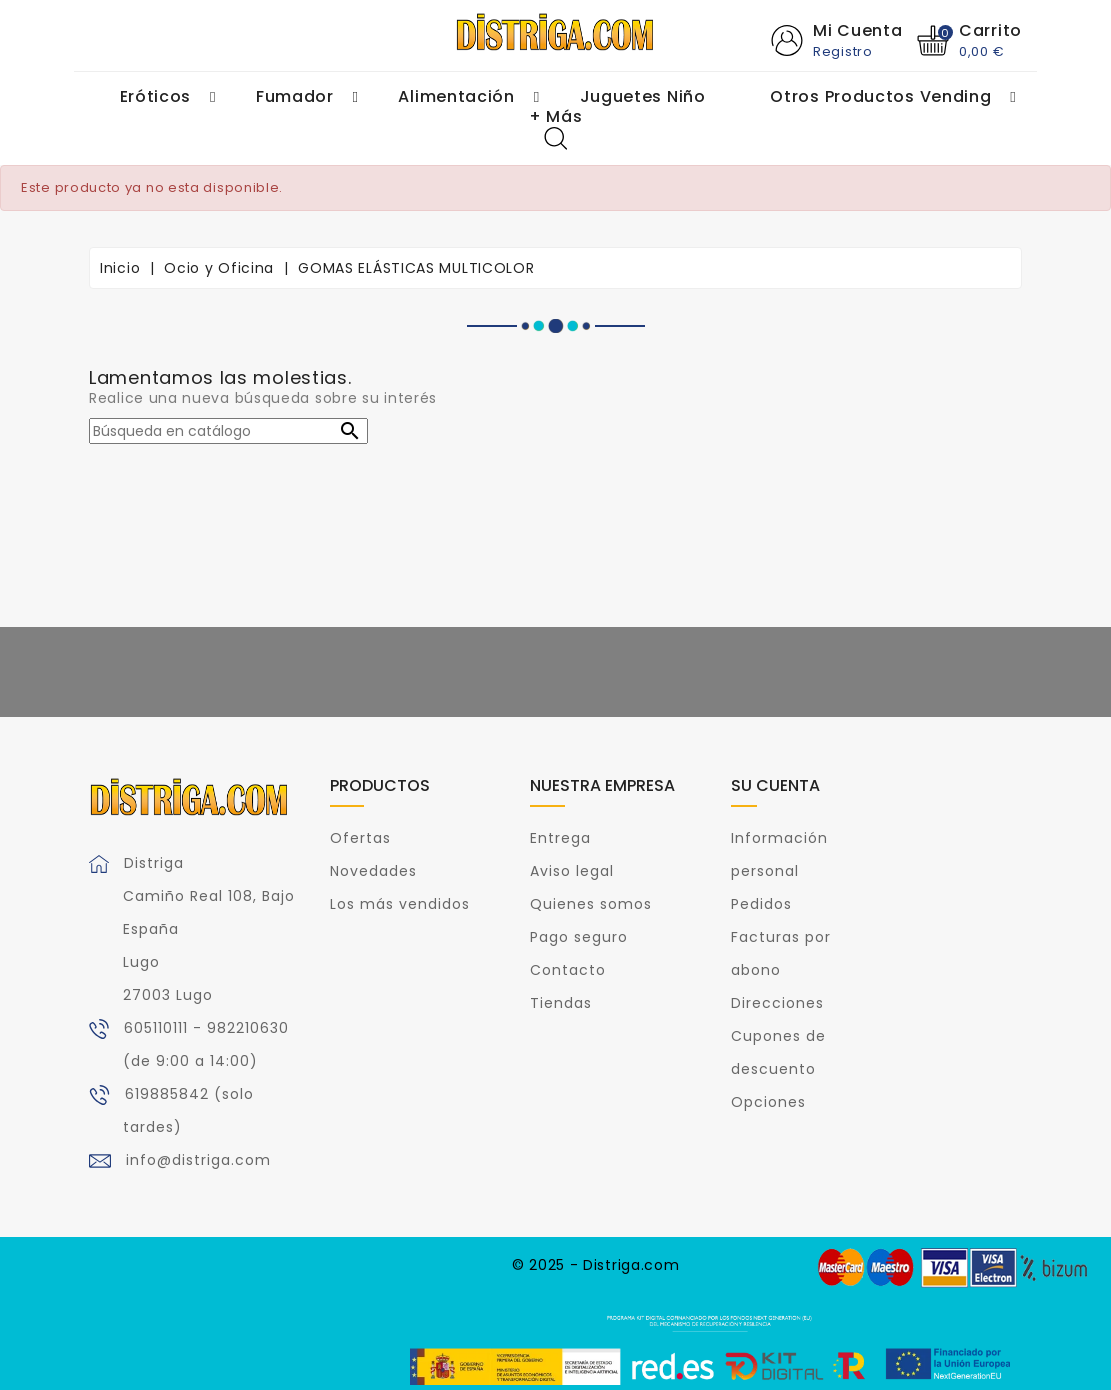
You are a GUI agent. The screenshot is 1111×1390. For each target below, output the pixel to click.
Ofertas (360, 838)
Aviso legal (572, 871)
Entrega (560, 838)
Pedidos (761, 904)
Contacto (568, 970)
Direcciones (777, 1003)
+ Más (556, 117)
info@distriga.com (198, 1160)
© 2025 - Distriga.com (596, 1265)
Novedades (373, 871)
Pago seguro (579, 937)
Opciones (768, 1102)
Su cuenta (775, 785)
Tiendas (561, 1003)
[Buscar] (228, 431)
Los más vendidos (400, 904)
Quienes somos (591, 904)
